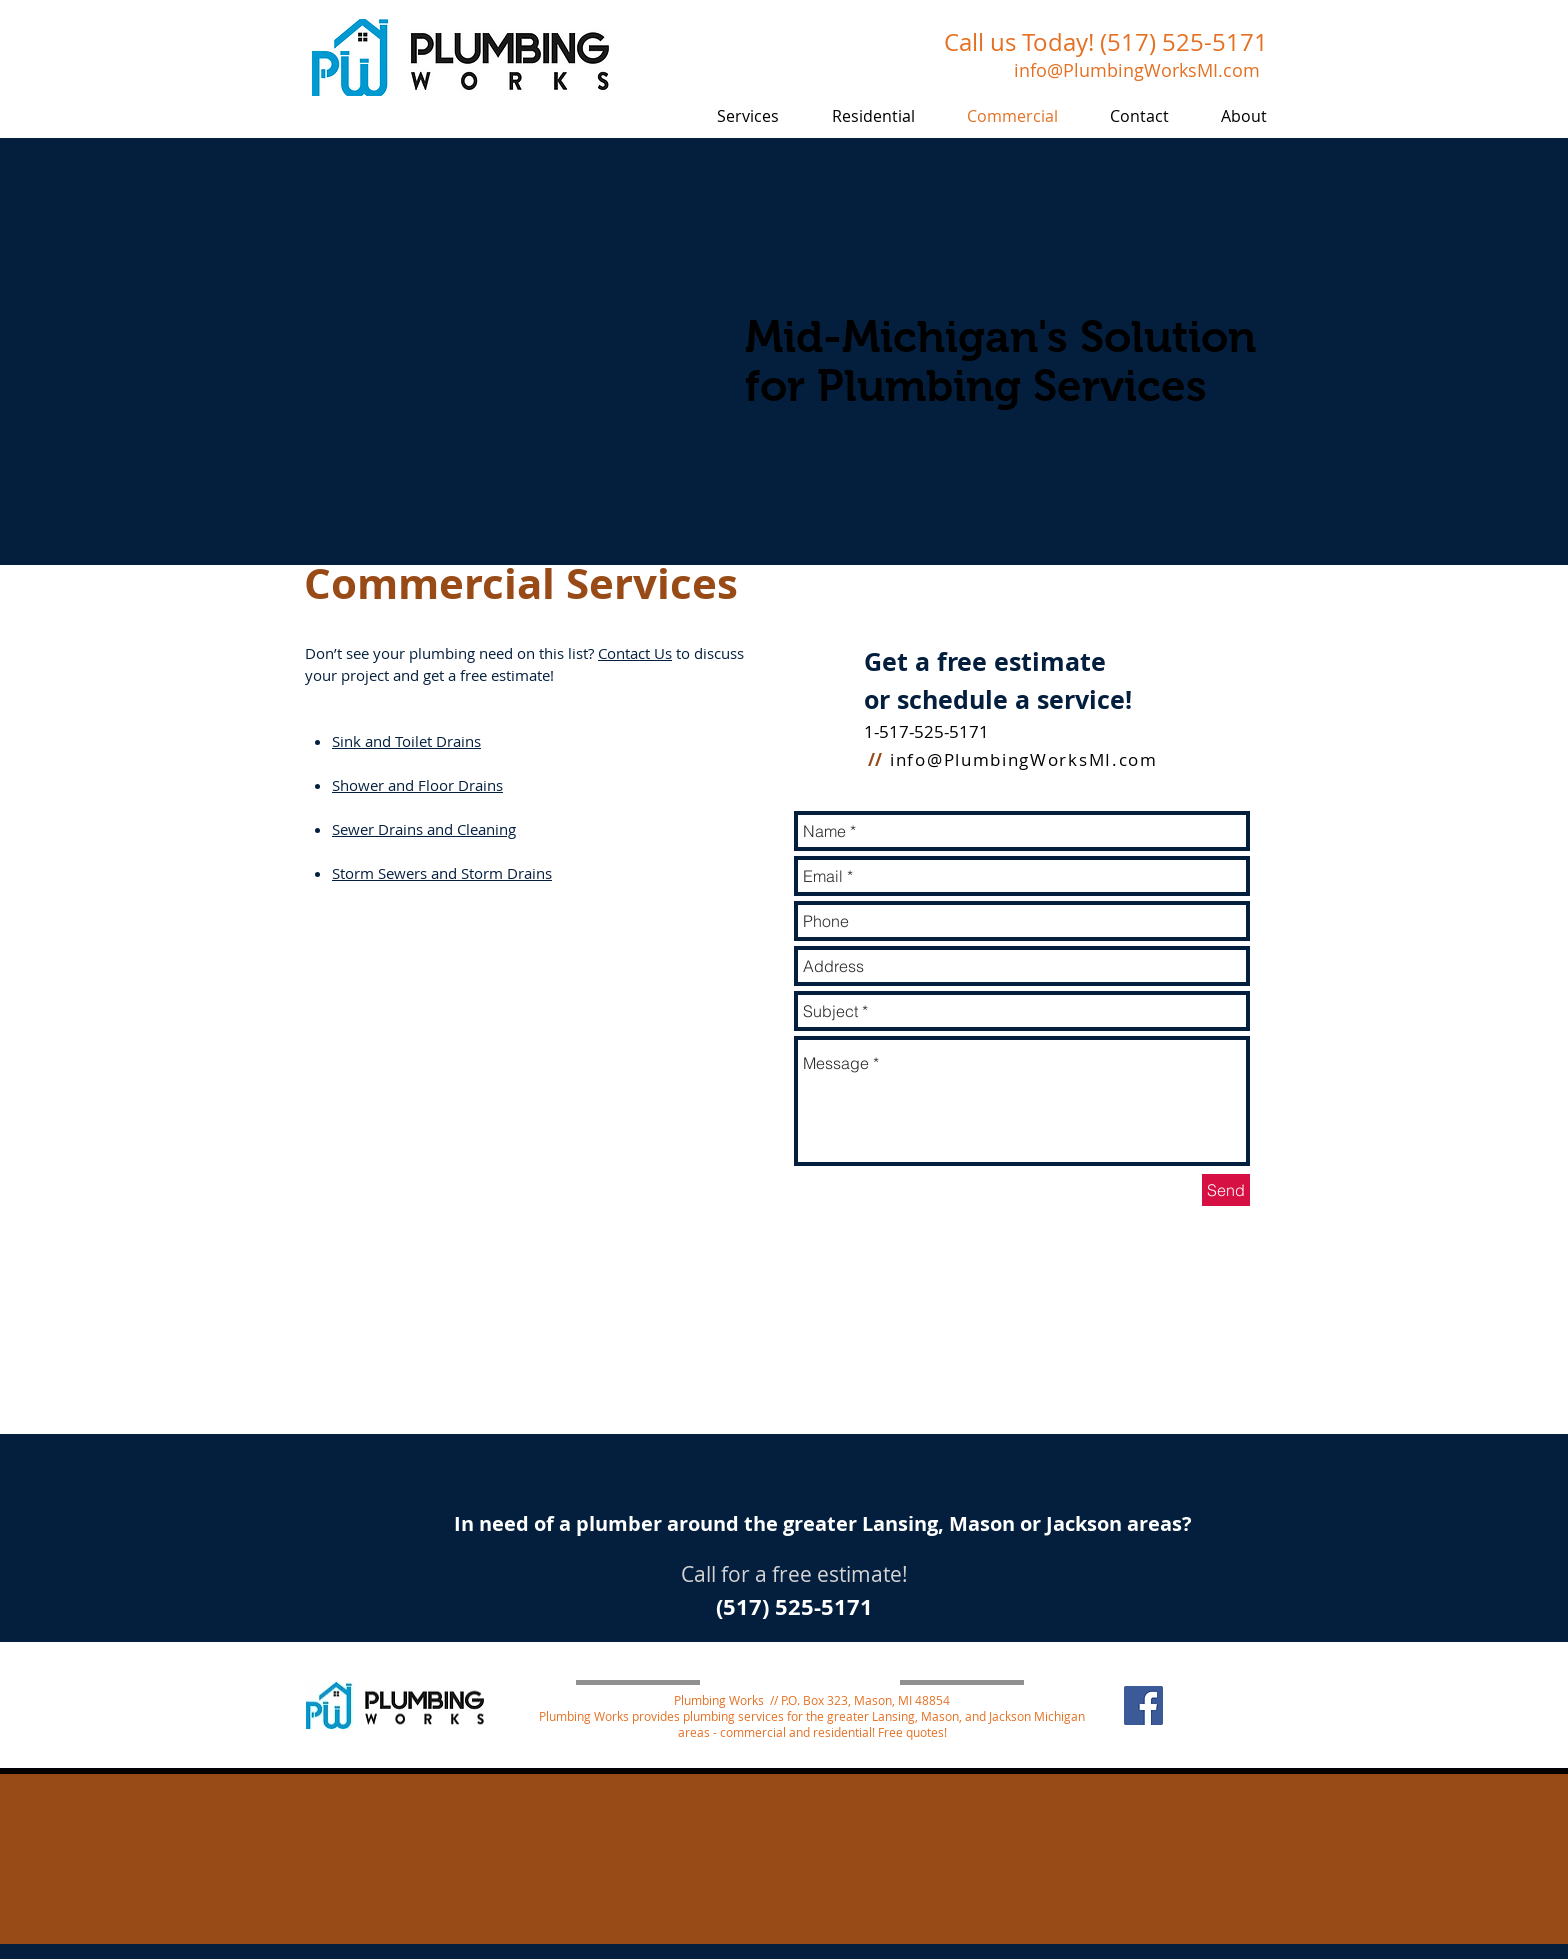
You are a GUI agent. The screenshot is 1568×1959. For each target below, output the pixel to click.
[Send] (1226, 1190)
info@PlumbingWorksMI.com (1024, 759)
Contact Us (635, 653)
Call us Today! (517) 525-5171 (1106, 42)
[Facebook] (1143, 1705)
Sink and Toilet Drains (406, 741)
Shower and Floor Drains (417, 785)
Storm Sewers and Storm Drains (442, 873)
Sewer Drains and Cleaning (424, 829)
